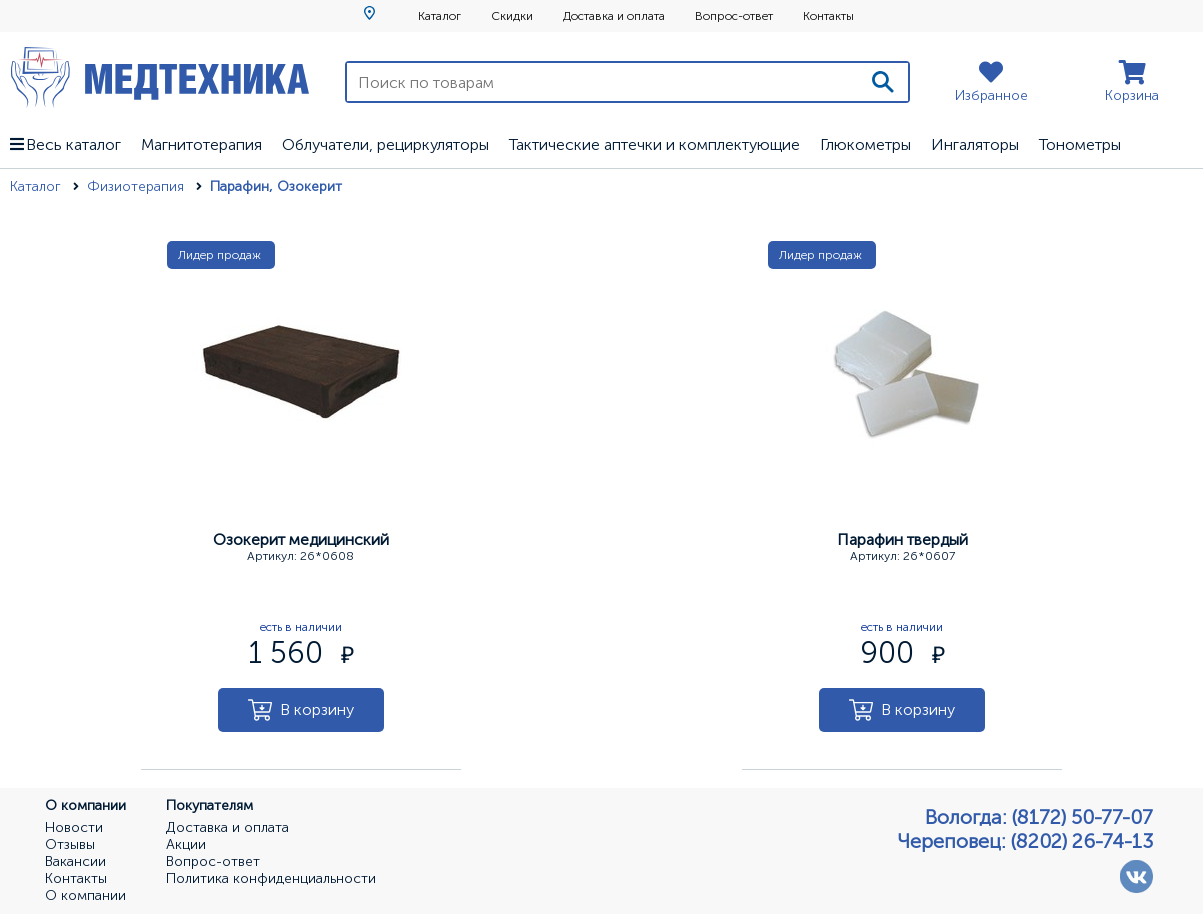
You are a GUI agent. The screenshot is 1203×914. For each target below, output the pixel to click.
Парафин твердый (902, 539)
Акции (186, 845)
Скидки (512, 16)
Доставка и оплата (614, 16)
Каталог (439, 16)
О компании (85, 896)
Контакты (828, 16)
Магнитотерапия (201, 144)
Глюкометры (865, 144)
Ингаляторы (975, 144)
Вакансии (75, 862)
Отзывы (70, 845)
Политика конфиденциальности (271, 879)
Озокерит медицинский (301, 539)
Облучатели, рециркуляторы (385, 144)
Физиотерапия (137, 186)
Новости (74, 828)
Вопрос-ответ (734, 16)
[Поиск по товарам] (602, 82)
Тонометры (1080, 144)
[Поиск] (883, 82)
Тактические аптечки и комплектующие (654, 144)
